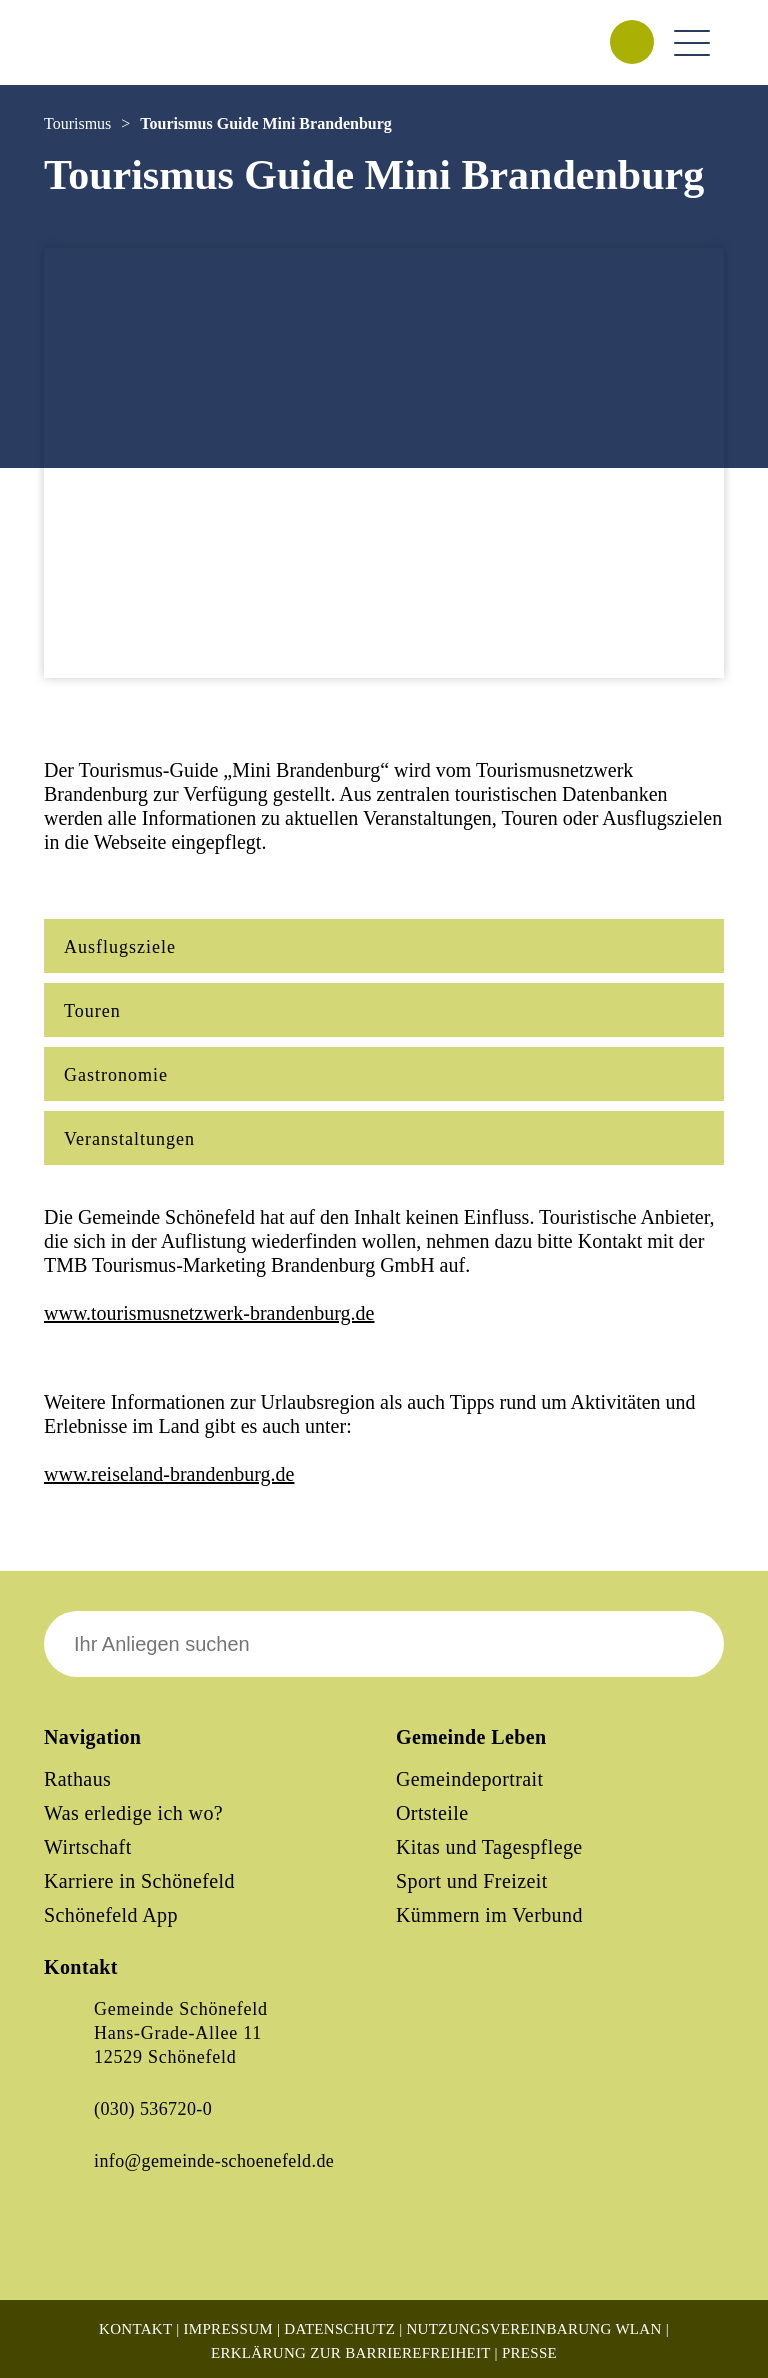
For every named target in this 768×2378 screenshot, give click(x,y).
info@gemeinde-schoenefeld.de (214, 2161)
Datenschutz (339, 2329)
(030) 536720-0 (153, 2109)
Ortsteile (432, 1813)
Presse (529, 2353)
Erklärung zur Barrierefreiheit (351, 2353)
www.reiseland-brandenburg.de (169, 1474)
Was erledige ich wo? (133, 1813)
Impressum (228, 2329)
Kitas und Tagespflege (489, 1847)
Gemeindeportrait (469, 1779)
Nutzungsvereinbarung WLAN (533, 2329)
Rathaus (77, 1779)
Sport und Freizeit (472, 1881)
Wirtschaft (88, 1847)
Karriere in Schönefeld (139, 1881)
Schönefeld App (111, 1915)
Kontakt (135, 2329)
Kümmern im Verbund (489, 1915)
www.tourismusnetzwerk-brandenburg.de (209, 1313)
